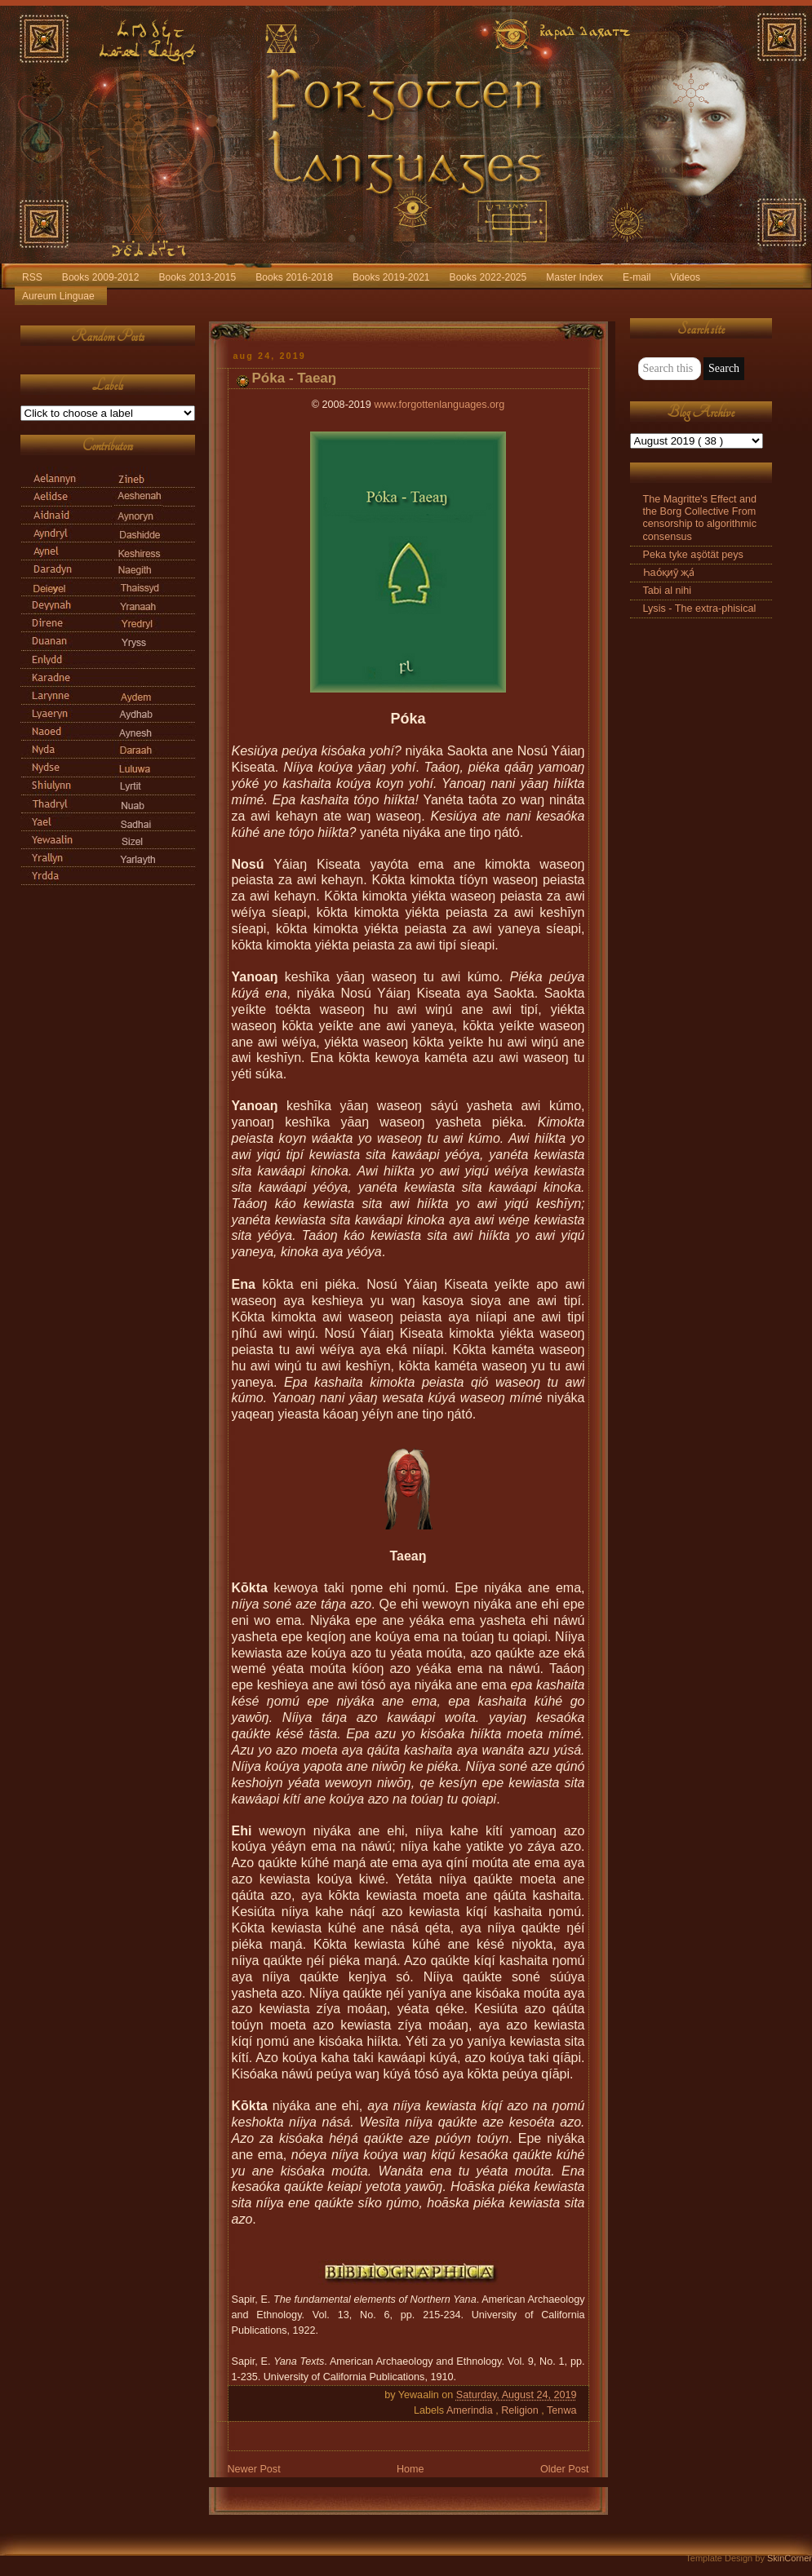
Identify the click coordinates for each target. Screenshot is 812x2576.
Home (410, 2469)
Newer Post (254, 2469)
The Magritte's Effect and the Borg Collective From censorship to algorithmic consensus (700, 518)
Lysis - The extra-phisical (700, 608)
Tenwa (561, 2410)
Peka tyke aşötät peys (693, 554)
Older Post (564, 2469)
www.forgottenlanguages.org (439, 404)
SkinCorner (789, 2558)
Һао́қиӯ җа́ (669, 572)
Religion (521, 2410)
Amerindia (470, 2410)
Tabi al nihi (667, 590)
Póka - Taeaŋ (294, 378)
